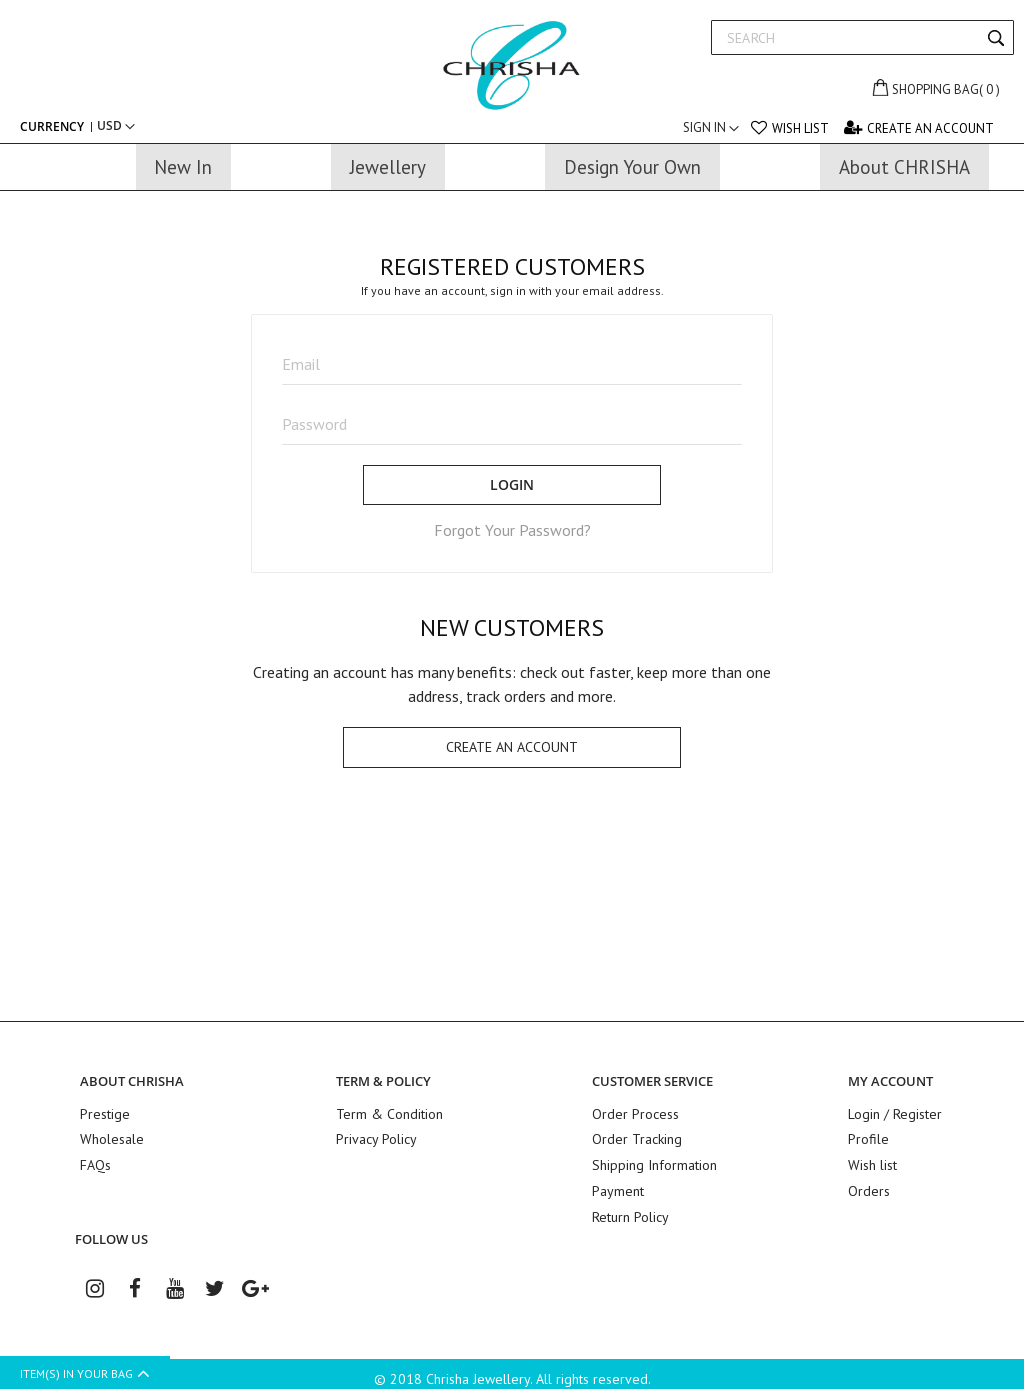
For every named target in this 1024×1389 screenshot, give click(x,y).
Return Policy (630, 1209)
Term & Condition (389, 1113)
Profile (868, 1137)
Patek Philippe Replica (914, 1209)
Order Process (635, 1113)
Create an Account (930, 128)
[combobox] (862, 37)
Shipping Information (654, 1161)
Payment (618, 1185)
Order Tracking (637, 1137)
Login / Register (895, 1113)
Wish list (800, 128)
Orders (869, 1185)
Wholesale (112, 1137)
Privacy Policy (376, 1137)
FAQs (95, 1161)
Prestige (105, 1113)
